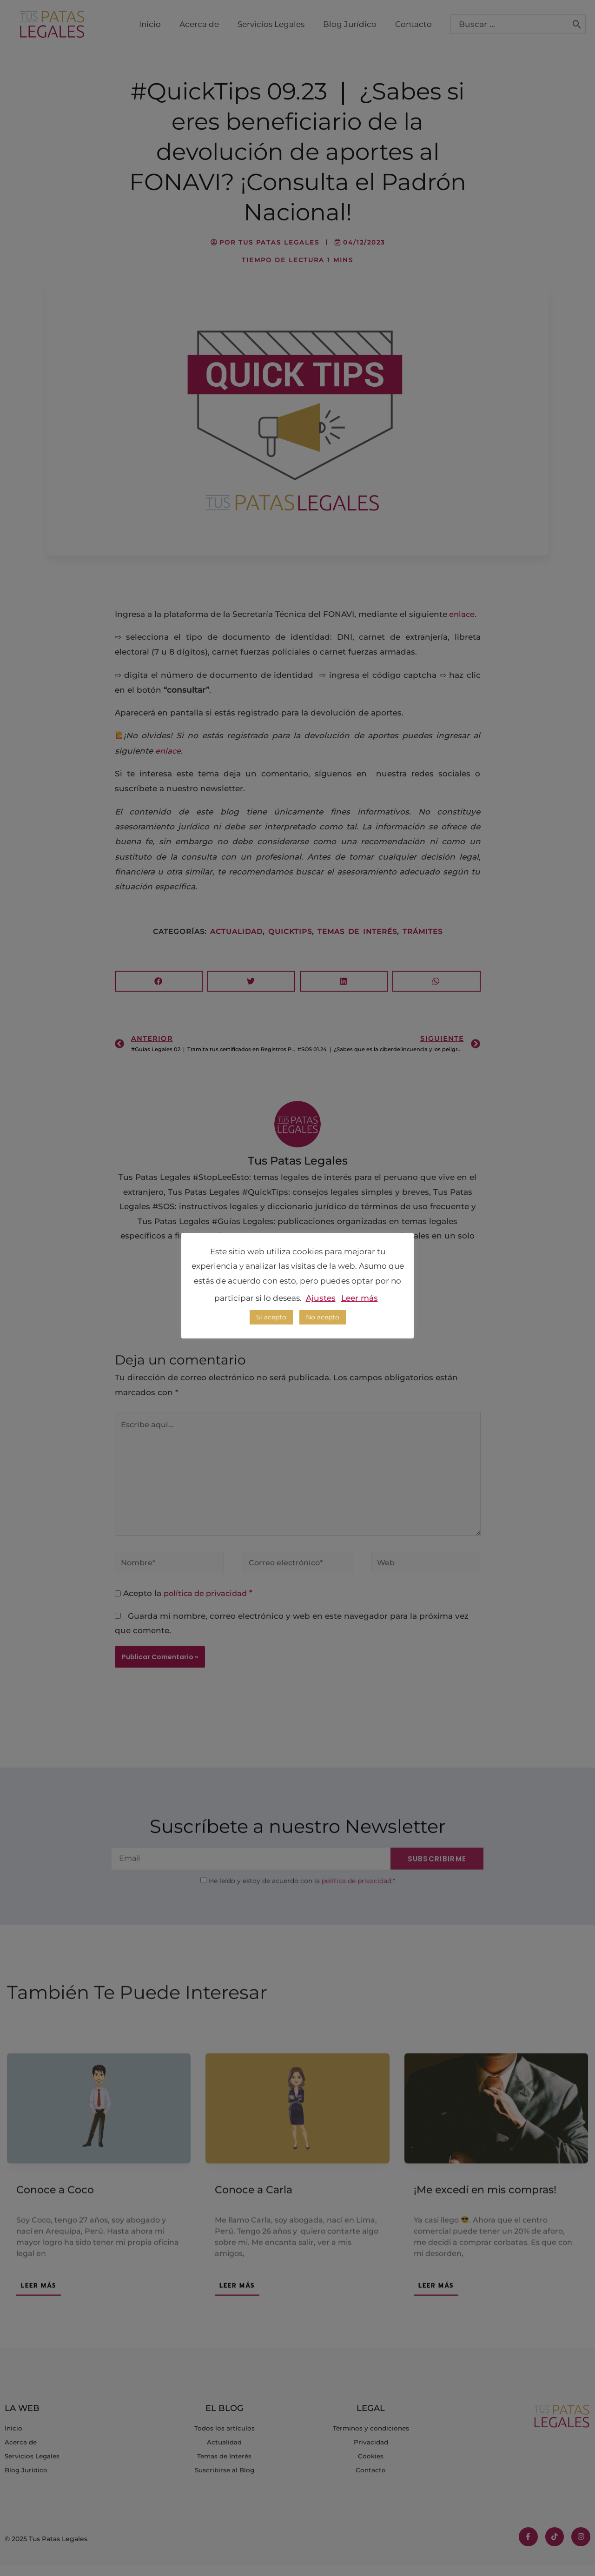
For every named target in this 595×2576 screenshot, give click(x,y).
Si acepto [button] (271, 1317)
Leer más (359, 1298)
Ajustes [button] (321, 1298)
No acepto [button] (322, 1317)
